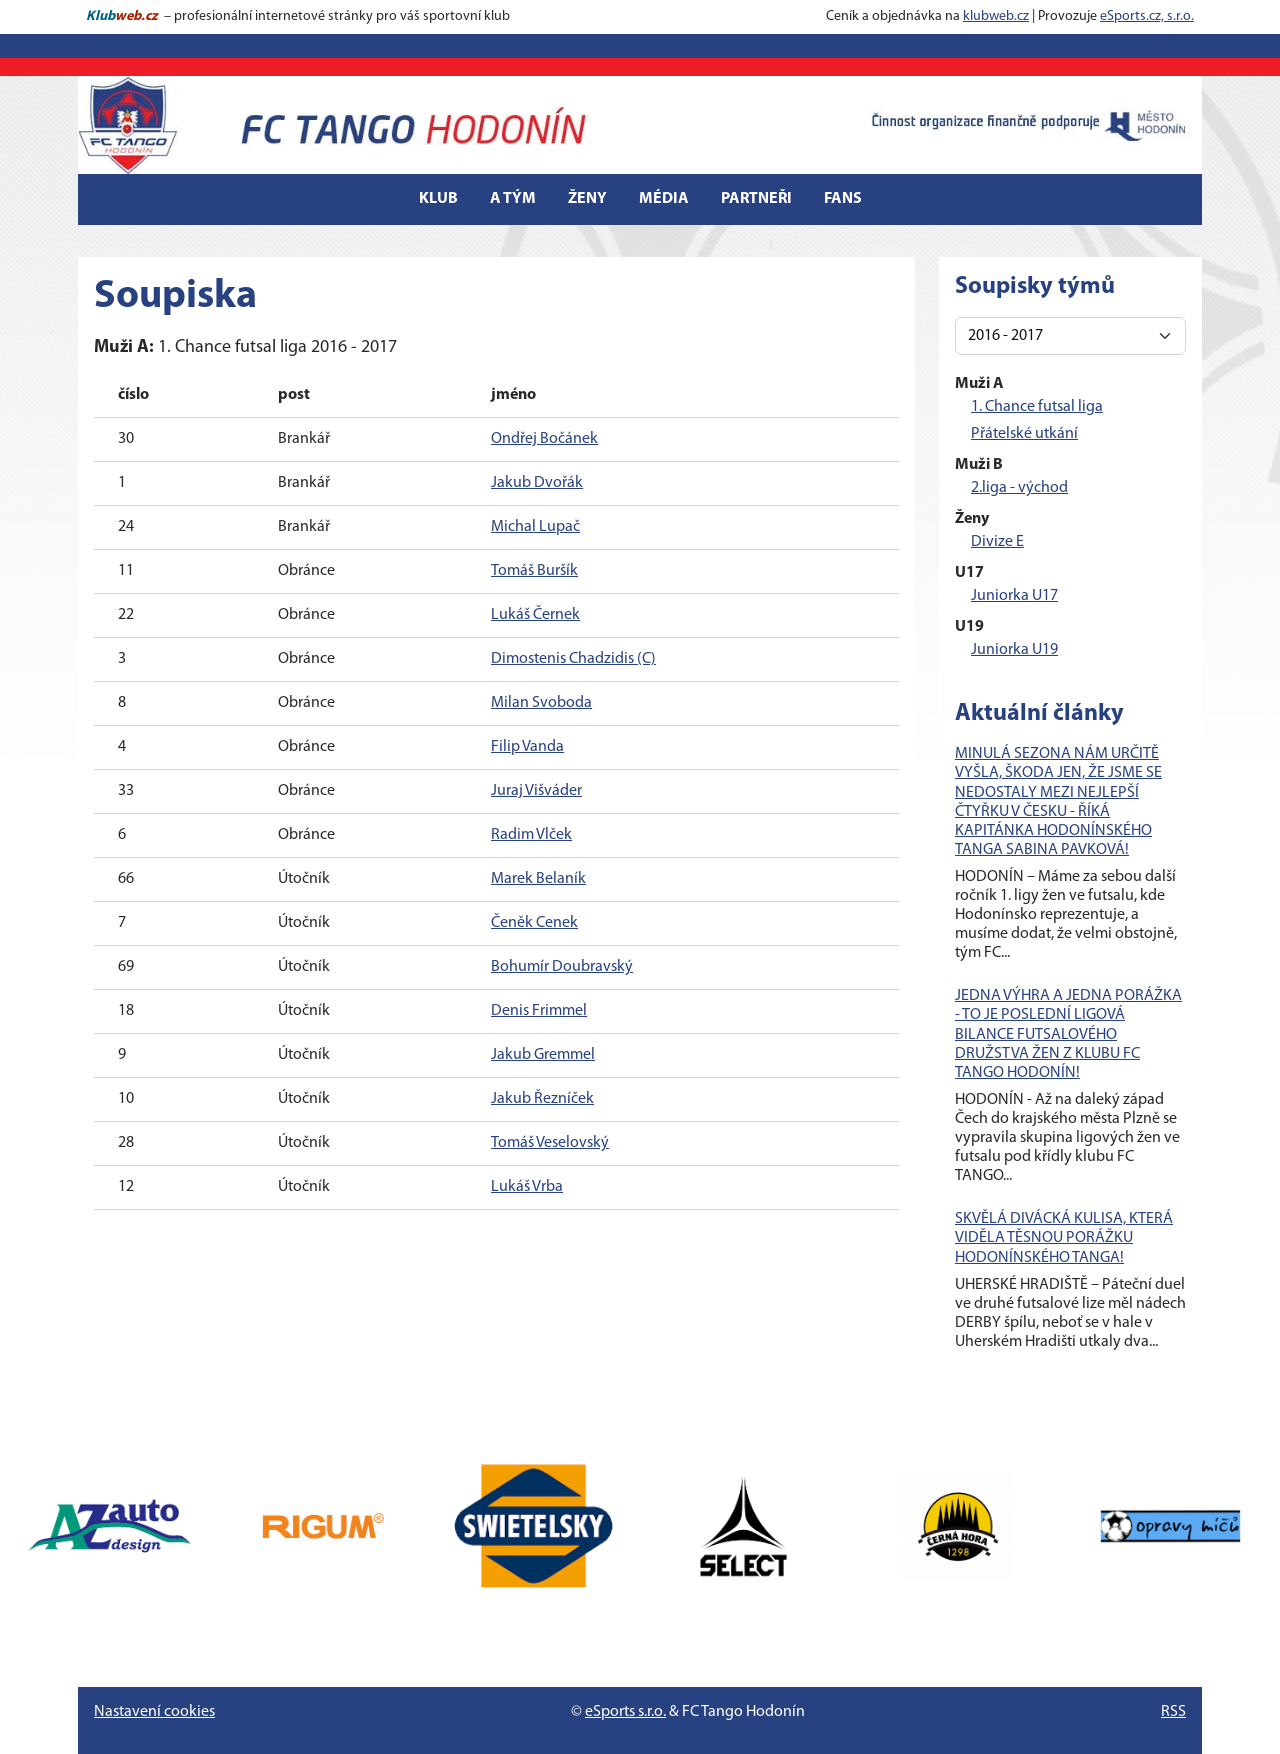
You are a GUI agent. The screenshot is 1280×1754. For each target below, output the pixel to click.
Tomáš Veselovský (550, 1143)
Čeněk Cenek (534, 923)
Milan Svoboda (541, 703)
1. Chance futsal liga (1037, 407)
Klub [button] (438, 199)
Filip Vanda (527, 747)
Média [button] (664, 199)
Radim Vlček (531, 835)
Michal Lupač (535, 527)
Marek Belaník (538, 879)
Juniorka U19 (1014, 650)
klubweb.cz (996, 16)
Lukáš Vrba (527, 1187)
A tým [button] (513, 199)
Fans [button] (843, 199)
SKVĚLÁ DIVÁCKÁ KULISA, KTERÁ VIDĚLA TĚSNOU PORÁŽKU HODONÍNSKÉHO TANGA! (1064, 1238)
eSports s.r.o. (625, 1712)
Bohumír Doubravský (562, 967)
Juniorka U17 (1014, 596)
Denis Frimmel (539, 1011)
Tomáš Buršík (534, 571)
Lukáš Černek (535, 615)
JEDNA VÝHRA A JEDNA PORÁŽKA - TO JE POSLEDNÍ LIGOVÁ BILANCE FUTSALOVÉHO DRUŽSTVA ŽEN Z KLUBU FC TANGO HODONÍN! (1068, 1034)
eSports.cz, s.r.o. (1147, 16)
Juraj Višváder (536, 791)
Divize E (997, 542)
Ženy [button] (587, 199)
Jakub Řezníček (542, 1099)
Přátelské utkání (1024, 434)
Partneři (756, 199)
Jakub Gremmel (543, 1055)
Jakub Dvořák (537, 483)
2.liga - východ (1019, 488)
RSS (1173, 1712)
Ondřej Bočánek (544, 439)
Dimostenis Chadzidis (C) (573, 659)
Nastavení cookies (154, 1712)
